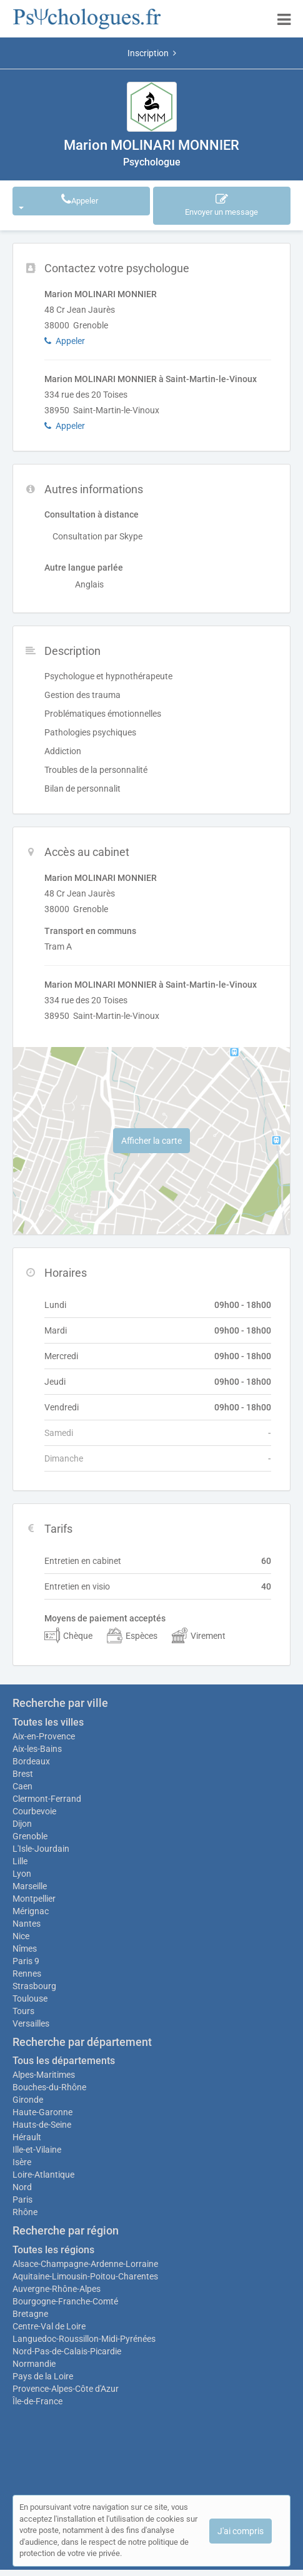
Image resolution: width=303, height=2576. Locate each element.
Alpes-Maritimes (43, 2075)
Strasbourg (34, 1986)
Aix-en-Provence (43, 1736)
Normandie (34, 2364)
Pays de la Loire (42, 2376)
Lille (19, 1861)
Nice (20, 1936)
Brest (22, 1774)
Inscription (151, 53)
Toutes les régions (53, 2250)
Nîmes (24, 1949)
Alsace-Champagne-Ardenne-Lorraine (85, 2264)
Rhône (24, 2212)
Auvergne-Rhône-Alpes (56, 2289)
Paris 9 (25, 1961)
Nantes (26, 1924)
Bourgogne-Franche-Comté (65, 2301)
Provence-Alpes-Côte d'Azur (65, 2389)
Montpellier (34, 1899)
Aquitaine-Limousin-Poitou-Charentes (85, 2276)
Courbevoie (34, 1811)
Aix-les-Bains (37, 1749)
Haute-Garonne (42, 2112)
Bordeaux (31, 1761)
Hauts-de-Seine (41, 2125)
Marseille (29, 1886)
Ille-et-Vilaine (36, 2150)
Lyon (21, 1874)
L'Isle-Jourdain (40, 1849)
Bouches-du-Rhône (49, 2087)
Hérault (26, 2137)
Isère (21, 2162)
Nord (22, 2187)
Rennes (26, 1974)
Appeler (60, 201)
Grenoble (29, 1836)
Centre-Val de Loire (49, 2326)
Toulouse (29, 1998)
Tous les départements (63, 2061)
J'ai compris (240, 2531)
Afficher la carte (151, 1141)
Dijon (22, 1824)
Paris (22, 2200)
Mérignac (30, 1911)
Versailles (30, 2023)
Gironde (27, 2100)
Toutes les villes (48, 1722)
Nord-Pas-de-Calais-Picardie (66, 2351)
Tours (23, 2011)
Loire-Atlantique (43, 2175)
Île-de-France (37, 2401)
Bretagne (30, 2314)
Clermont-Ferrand (46, 1799)
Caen (22, 1786)
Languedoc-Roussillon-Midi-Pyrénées (84, 2339)
